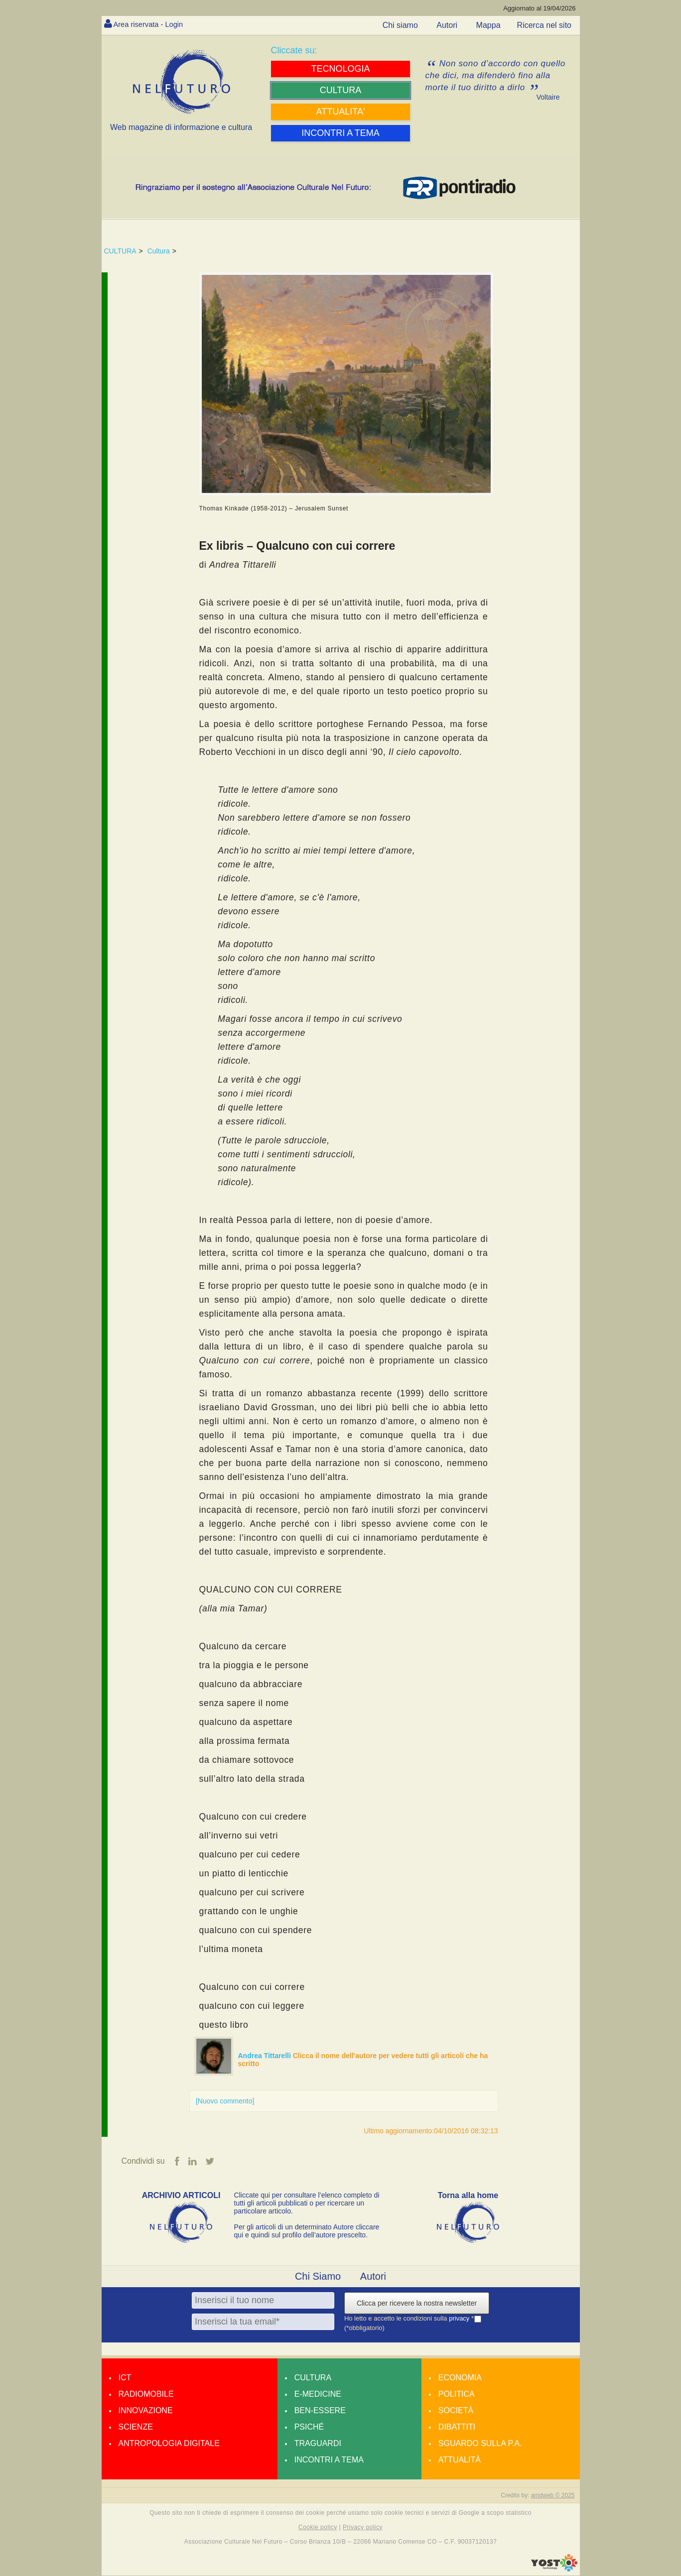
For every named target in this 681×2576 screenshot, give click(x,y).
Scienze (136, 2427)
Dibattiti (456, 2427)
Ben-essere (320, 2411)
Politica (456, 2394)
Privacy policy (363, 2527)
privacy (460, 2319)
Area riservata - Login (152, 24)
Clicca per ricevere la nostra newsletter (417, 2304)
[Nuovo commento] (225, 2101)
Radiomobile (146, 2394)
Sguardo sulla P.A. (480, 2444)
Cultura (158, 251)
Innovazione (146, 2411)
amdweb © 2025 (553, 2495)
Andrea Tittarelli (265, 2056)
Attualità (459, 2460)
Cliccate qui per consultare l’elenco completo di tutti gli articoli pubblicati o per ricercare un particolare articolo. (307, 2203)
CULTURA (120, 251)
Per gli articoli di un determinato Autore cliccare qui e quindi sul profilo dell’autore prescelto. (307, 2231)
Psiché (309, 2427)
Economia (460, 2378)
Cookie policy (317, 2527)
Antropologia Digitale (169, 2444)
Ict (125, 2378)
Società (455, 2411)
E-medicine (317, 2394)
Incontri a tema (329, 2460)
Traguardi (317, 2444)
